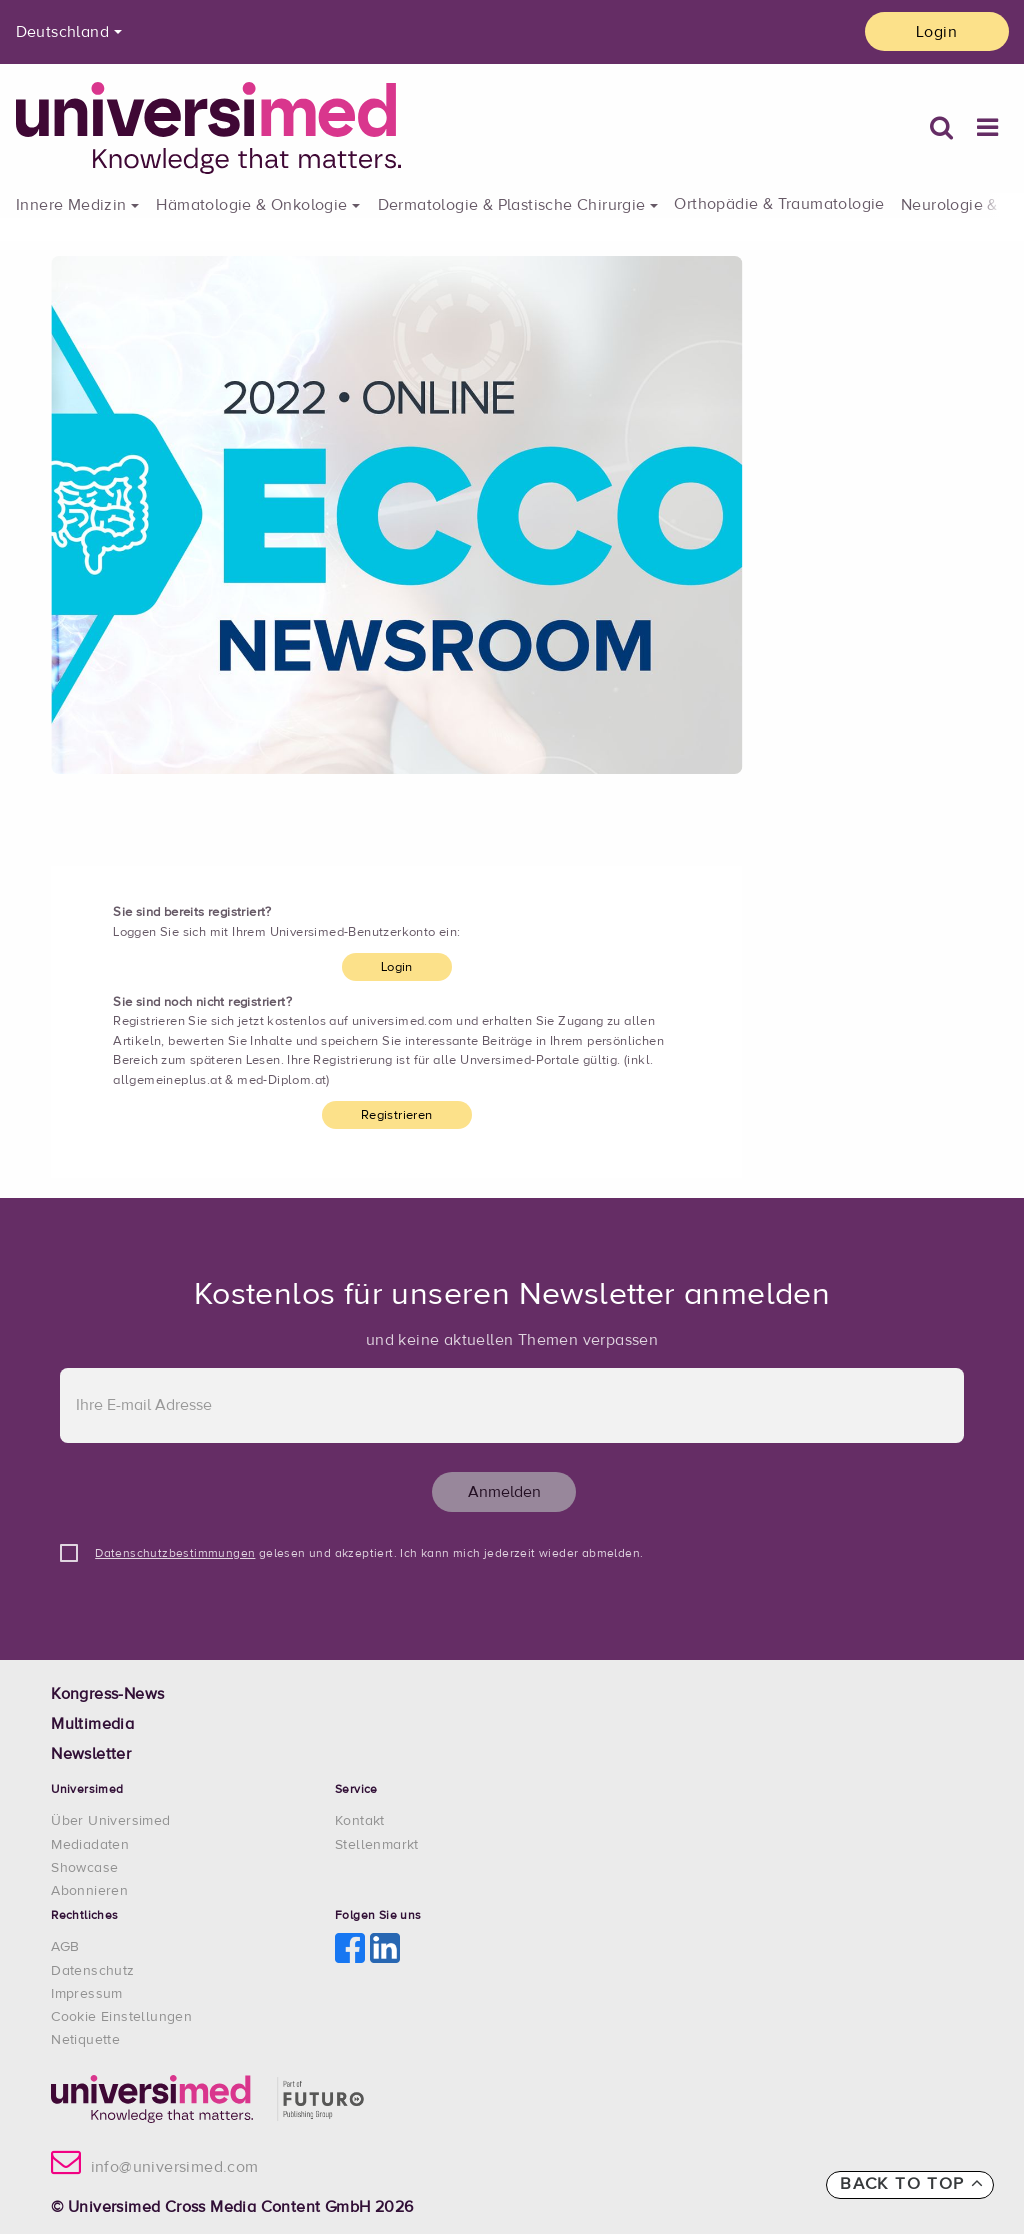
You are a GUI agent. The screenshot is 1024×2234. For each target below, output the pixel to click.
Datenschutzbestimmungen (175, 1554)
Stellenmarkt (377, 1845)
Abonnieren (89, 1891)
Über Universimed (110, 1821)
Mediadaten (90, 1845)
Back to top (912, 2183)
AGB (65, 1947)
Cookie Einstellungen (121, 2017)
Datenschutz (92, 1971)
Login (936, 32)
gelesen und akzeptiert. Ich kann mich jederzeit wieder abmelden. (369, 1554)
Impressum (87, 1994)
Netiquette (85, 2040)
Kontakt (360, 1821)
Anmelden (504, 1492)
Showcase (84, 1868)
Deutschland (62, 32)
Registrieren (397, 1115)
